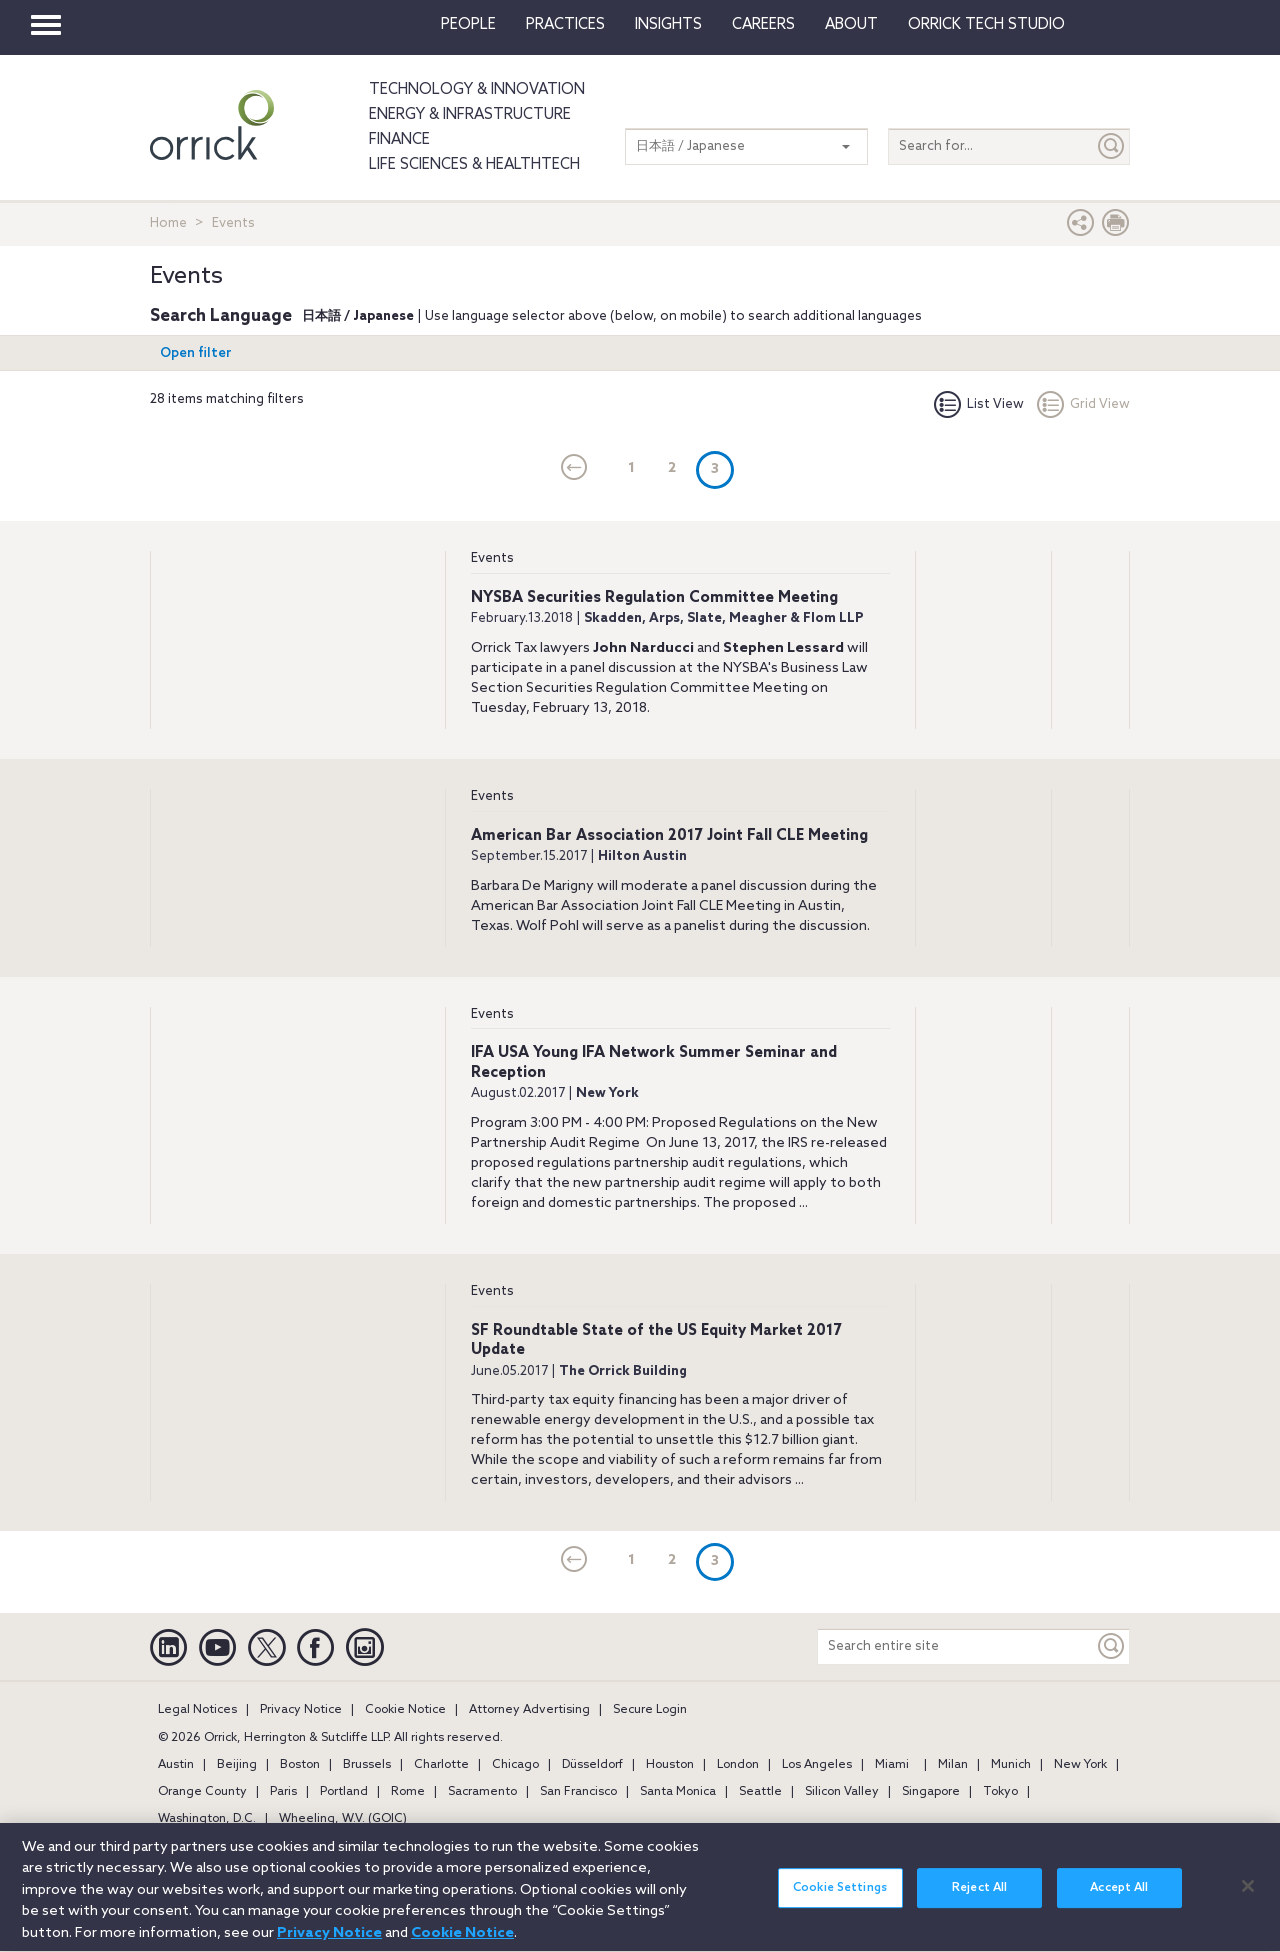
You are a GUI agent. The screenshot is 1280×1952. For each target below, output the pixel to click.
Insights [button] (668, 25)
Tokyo (1000, 1792)
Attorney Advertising (529, 1710)
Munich (1011, 1765)
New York (1080, 1765)
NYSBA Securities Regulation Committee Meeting (654, 598)
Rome (408, 1792)
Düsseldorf (592, 1765)
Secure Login (650, 1710)
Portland (344, 1792)
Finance (399, 140)
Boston (300, 1765)
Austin (176, 1765)
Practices (565, 25)
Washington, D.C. (207, 1819)
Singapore (931, 1792)
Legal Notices (197, 1710)
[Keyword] (1112, 1646)
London (738, 1765)
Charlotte (441, 1765)
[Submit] (1112, 146)
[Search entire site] (956, 1646)
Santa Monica (678, 1792)
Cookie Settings (840, 1901)
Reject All (979, 1901)
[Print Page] (1116, 227)
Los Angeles (817, 1765)
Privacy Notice (301, 1710)
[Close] (1248, 1898)
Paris (283, 1792)
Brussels (367, 1765)
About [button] (851, 25)
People (468, 25)
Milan (953, 1765)
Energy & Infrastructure (470, 115)
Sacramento (482, 1792)
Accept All (1119, 1901)
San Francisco (578, 1792)
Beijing (237, 1765)
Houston (670, 1765)
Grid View (1083, 404)
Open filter (196, 353)
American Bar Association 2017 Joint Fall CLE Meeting (669, 836)
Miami (892, 1765)
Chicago (515, 1765)
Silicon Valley (842, 1792)
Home (168, 223)
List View (979, 404)
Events (492, 558)
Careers (763, 25)
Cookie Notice (405, 1710)
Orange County (202, 1792)
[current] (574, 469)
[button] (1081, 227)
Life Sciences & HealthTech (474, 165)
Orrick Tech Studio (986, 25)
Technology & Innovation (477, 90)
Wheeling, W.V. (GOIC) (343, 1819)
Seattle (760, 1792)
